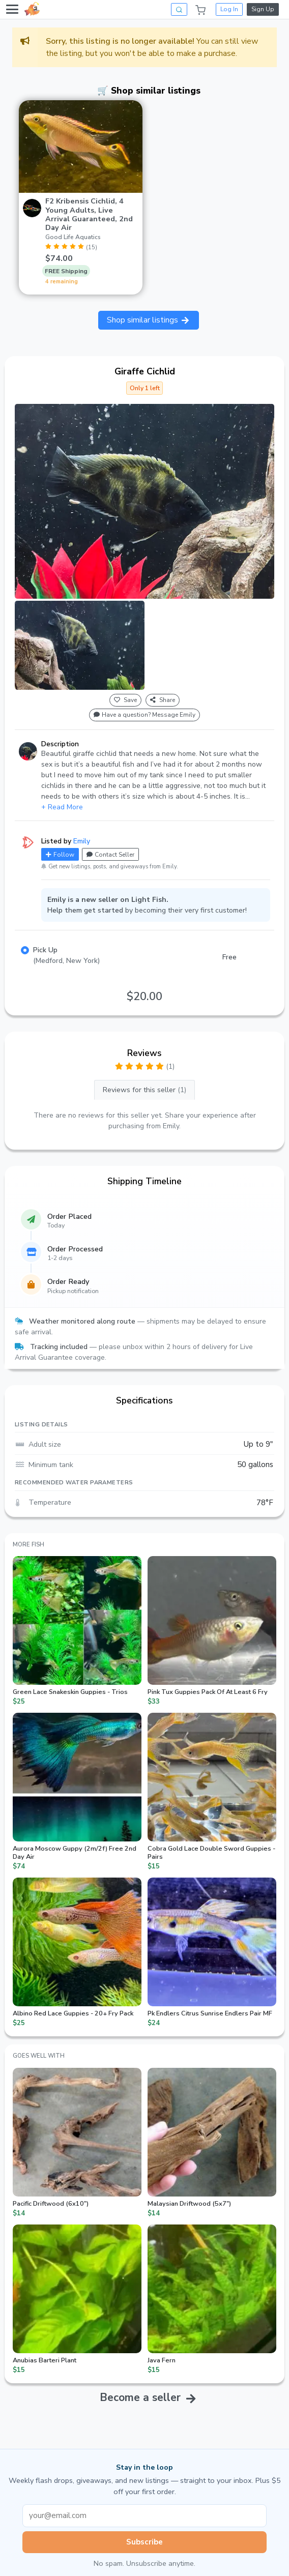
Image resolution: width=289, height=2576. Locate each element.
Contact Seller (110, 855)
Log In (229, 9)
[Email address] (144, 2515)
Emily (81, 841)
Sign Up (262, 9)
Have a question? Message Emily (144, 715)
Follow (60, 855)
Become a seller (140, 2397)
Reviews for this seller (144, 1090)
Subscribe (144, 2542)
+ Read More (62, 807)
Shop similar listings (148, 320)
